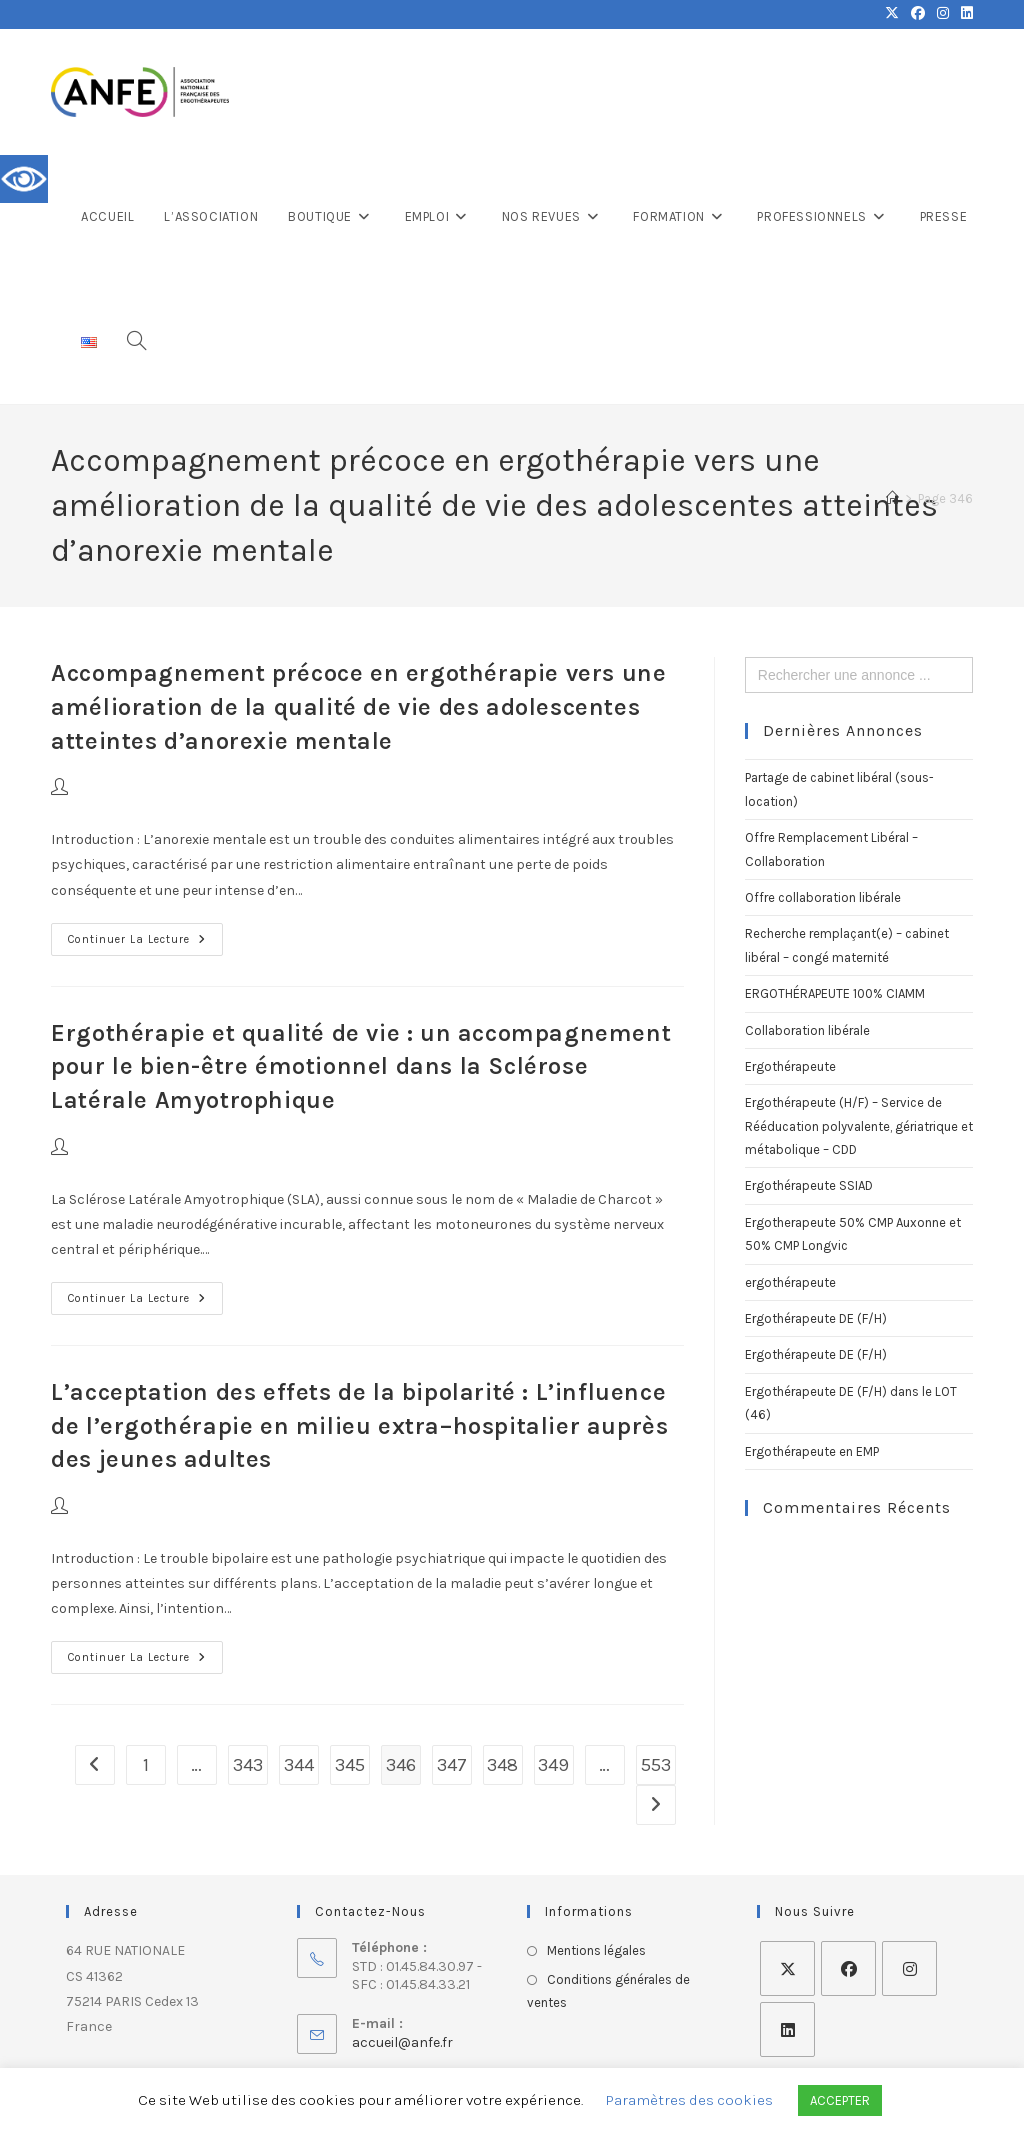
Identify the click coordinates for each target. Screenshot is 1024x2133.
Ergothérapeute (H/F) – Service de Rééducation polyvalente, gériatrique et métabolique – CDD (859, 1126)
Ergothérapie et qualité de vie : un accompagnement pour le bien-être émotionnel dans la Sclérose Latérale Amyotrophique (361, 1066)
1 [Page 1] (146, 1765)
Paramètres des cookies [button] (689, 2100)
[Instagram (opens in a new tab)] (943, 14)
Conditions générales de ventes (608, 1991)
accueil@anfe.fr (402, 2042)
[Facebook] (848, 1968)
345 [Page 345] (350, 1765)
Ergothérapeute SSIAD (809, 1185)
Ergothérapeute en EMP (812, 1451)
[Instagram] (909, 1968)
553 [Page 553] (656, 1765)
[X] (787, 1968)
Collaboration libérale (807, 1030)
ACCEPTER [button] (840, 2100)
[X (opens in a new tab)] (892, 14)
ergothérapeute (790, 1282)
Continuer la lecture (145, 934)
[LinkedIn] (787, 2029)
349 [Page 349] (553, 1765)
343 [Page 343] (248, 1765)
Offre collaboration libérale (823, 897)
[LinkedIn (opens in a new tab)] (964, 14)
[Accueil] (892, 498)
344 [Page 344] (299, 1765)
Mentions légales (596, 1950)
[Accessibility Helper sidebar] (24, 179)
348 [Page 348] (502, 1765)
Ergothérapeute (790, 1066)
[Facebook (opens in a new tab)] (918, 14)
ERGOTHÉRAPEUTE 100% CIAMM (835, 993)
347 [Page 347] (452, 1765)
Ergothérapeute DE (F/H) (816, 1318)
